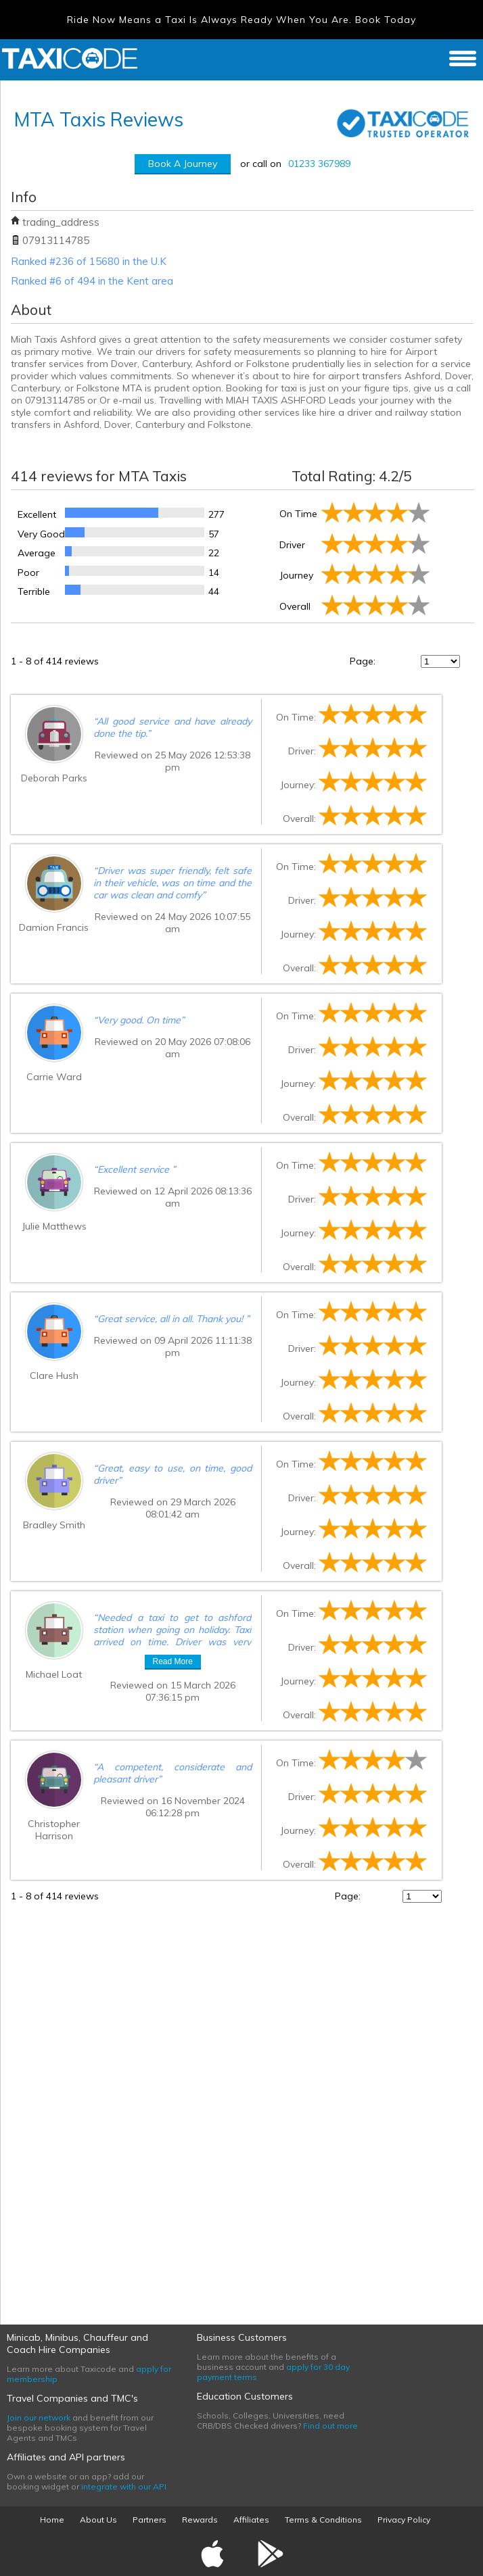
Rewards (200, 2519)
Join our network (38, 2417)
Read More (173, 1661)
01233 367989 (319, 163)
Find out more (330, 2426)
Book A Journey (182, 163)
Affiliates (251, 2519)
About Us (98, 2519)
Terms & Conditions (323, 2519)
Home (52, 2519)
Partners (149, 2519)
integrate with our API (123, 2486)
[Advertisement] (112, 2105)
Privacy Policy (403, 2519)
